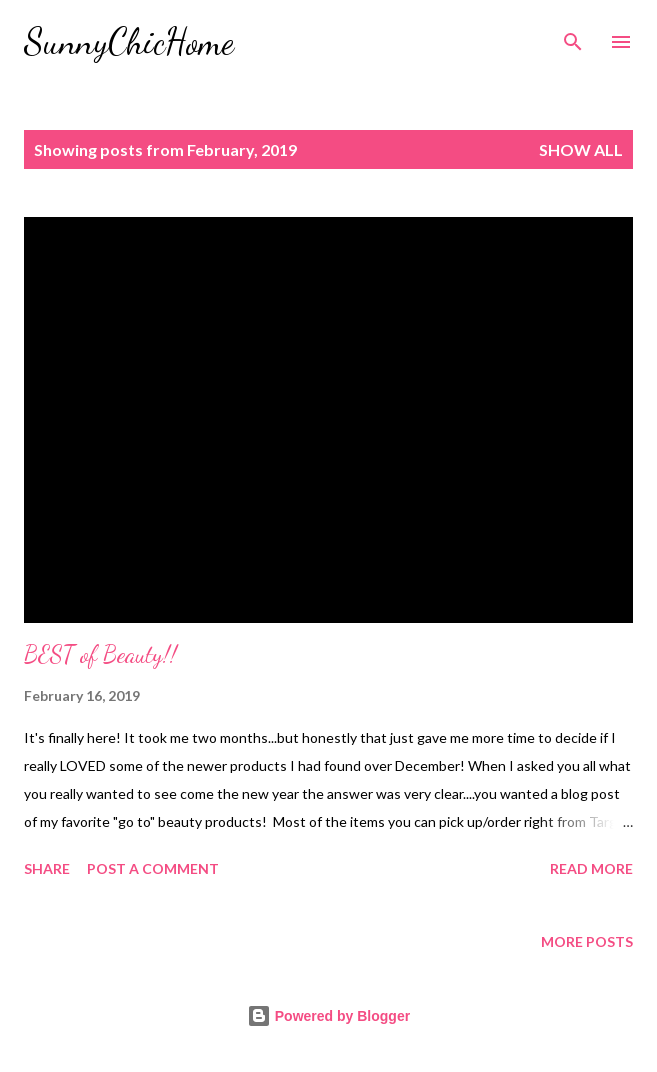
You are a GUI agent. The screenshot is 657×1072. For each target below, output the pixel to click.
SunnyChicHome (129, 41)
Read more (591, 868)
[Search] (573, 36)
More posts (587, 941)
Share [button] (47, 868)
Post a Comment (153, 868)
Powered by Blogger (328, 1016)
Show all (581, 149)
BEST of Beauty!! (100, 654)
